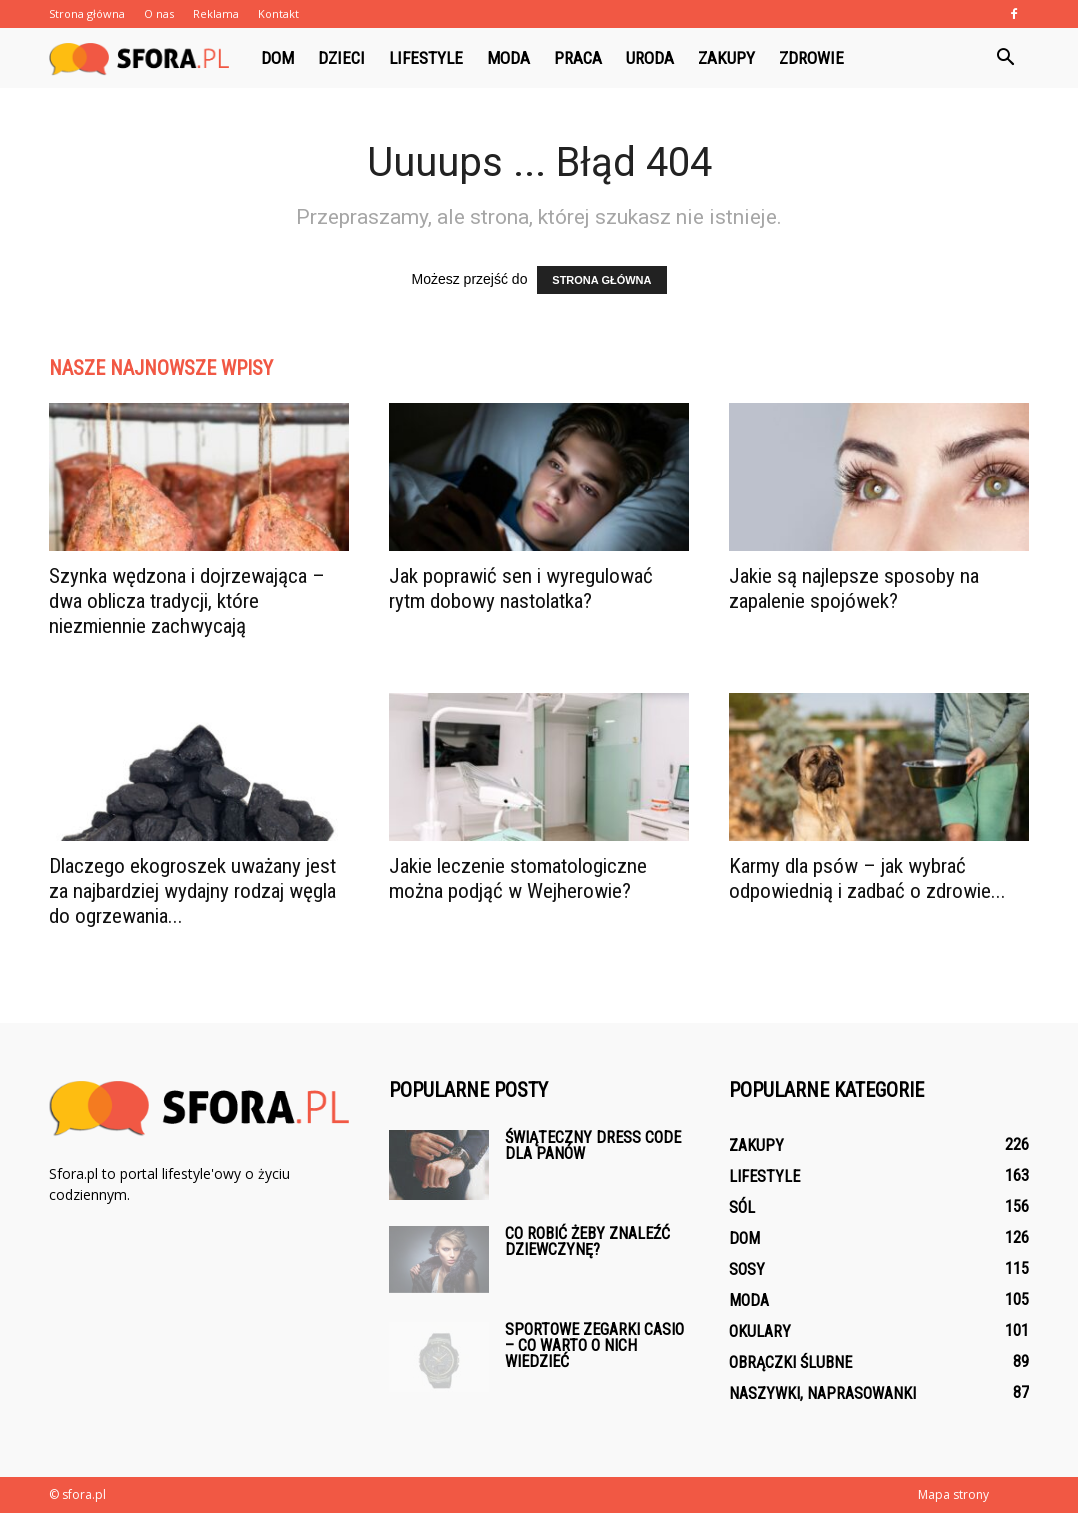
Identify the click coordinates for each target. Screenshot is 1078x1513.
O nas (159, 13)
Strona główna (87, 13)
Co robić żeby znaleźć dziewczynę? (587, 1241)
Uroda (650, 58)
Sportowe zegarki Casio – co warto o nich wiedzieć (594, 1345)
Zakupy (726, 58)
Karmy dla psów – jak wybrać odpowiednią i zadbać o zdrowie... (867, 878)
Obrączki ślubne (790, 1362)
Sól (742, 1207)
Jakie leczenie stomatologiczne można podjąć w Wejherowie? (518, 878)
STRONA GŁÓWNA (601, 280)
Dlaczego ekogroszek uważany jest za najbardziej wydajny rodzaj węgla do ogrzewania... (192, 891)
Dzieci (341, 58)
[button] (1005, 58)
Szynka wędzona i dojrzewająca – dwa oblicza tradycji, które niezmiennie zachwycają (187, 601)
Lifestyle (426, 58)
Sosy (747, 1269)
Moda (508, 58)
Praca (578, 58)
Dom (277, 58)
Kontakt (278, 13)
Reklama (216, 13)
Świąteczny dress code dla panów (593, 1145)
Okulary (760, 1331)
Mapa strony (953, 1494)
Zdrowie (811, 58)
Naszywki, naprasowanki (822, 1393)
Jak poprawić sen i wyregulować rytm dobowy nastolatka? (521, 588)
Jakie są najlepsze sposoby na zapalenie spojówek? (854, 588)
